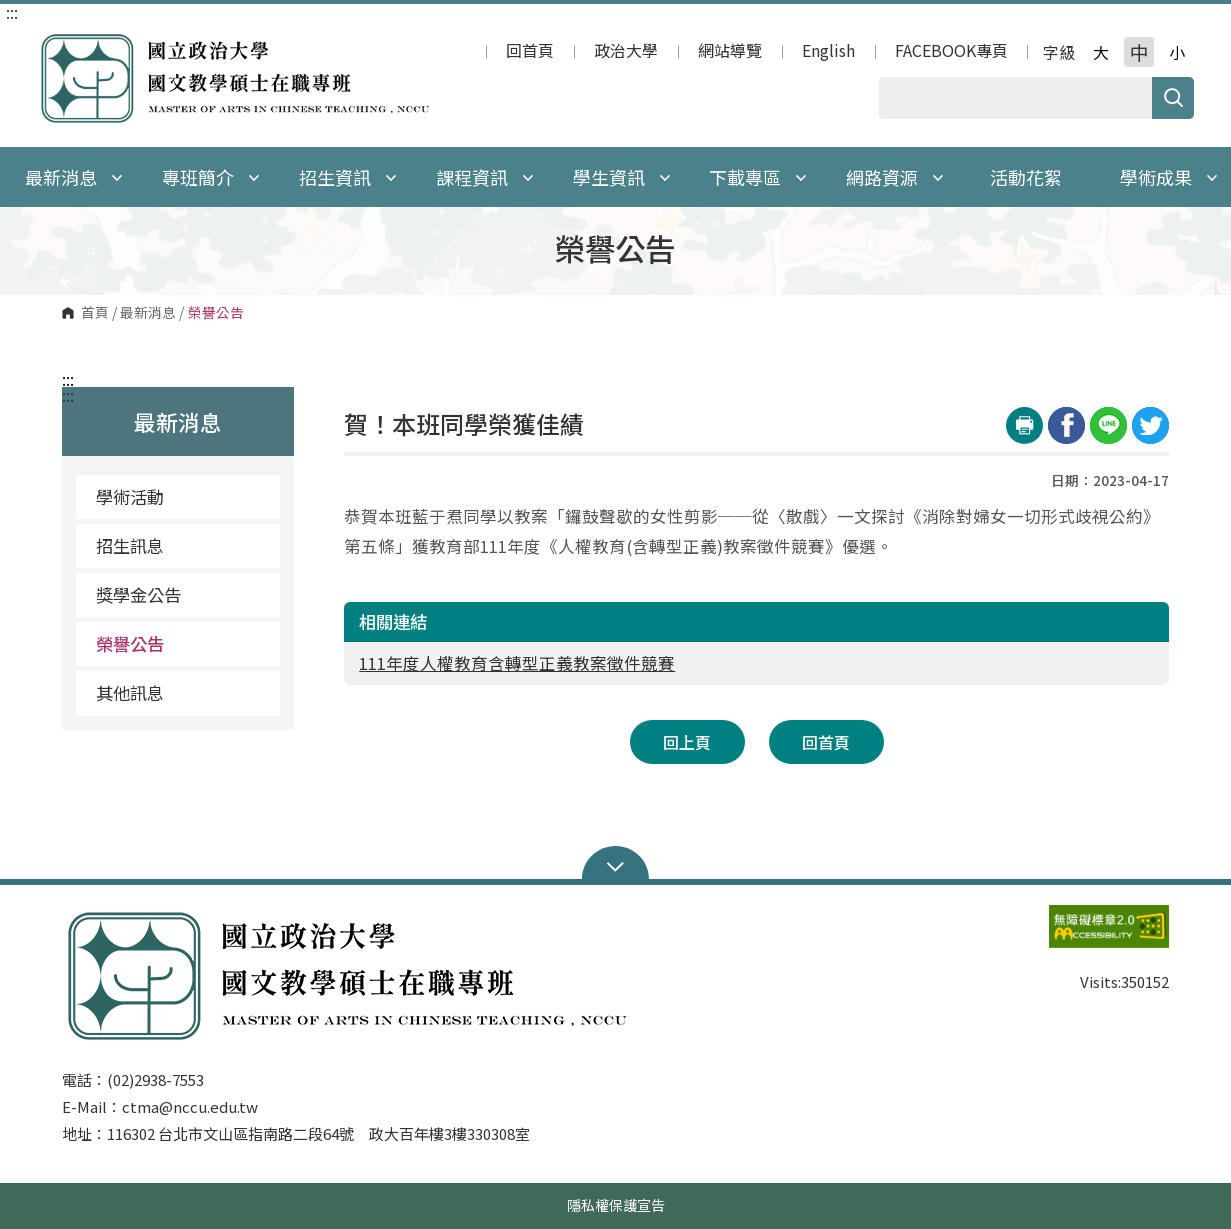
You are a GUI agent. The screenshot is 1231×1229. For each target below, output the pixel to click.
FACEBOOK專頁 (951, 52)
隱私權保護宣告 (616, 1205)
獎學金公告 (138, 594)
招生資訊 (348, 177)
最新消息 (148, 313)
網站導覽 (730, 52)
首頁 (95, 313)
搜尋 (1173, 98)
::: (12, 12)
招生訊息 (130, 545)
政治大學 (626, 52)
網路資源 (895, 177)
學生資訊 (622, 177)
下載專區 (758, 177)
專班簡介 (211, 177)
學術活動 (130, 496)
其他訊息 (130, 692)
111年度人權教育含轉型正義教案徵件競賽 (517, 663)
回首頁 (530, 52)
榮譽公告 (130, 643)
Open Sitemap (615, 865)
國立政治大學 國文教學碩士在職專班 (57, 43)
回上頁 (687, 742)
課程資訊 (485, 177)
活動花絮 (1026, 177)
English (828, 52)
